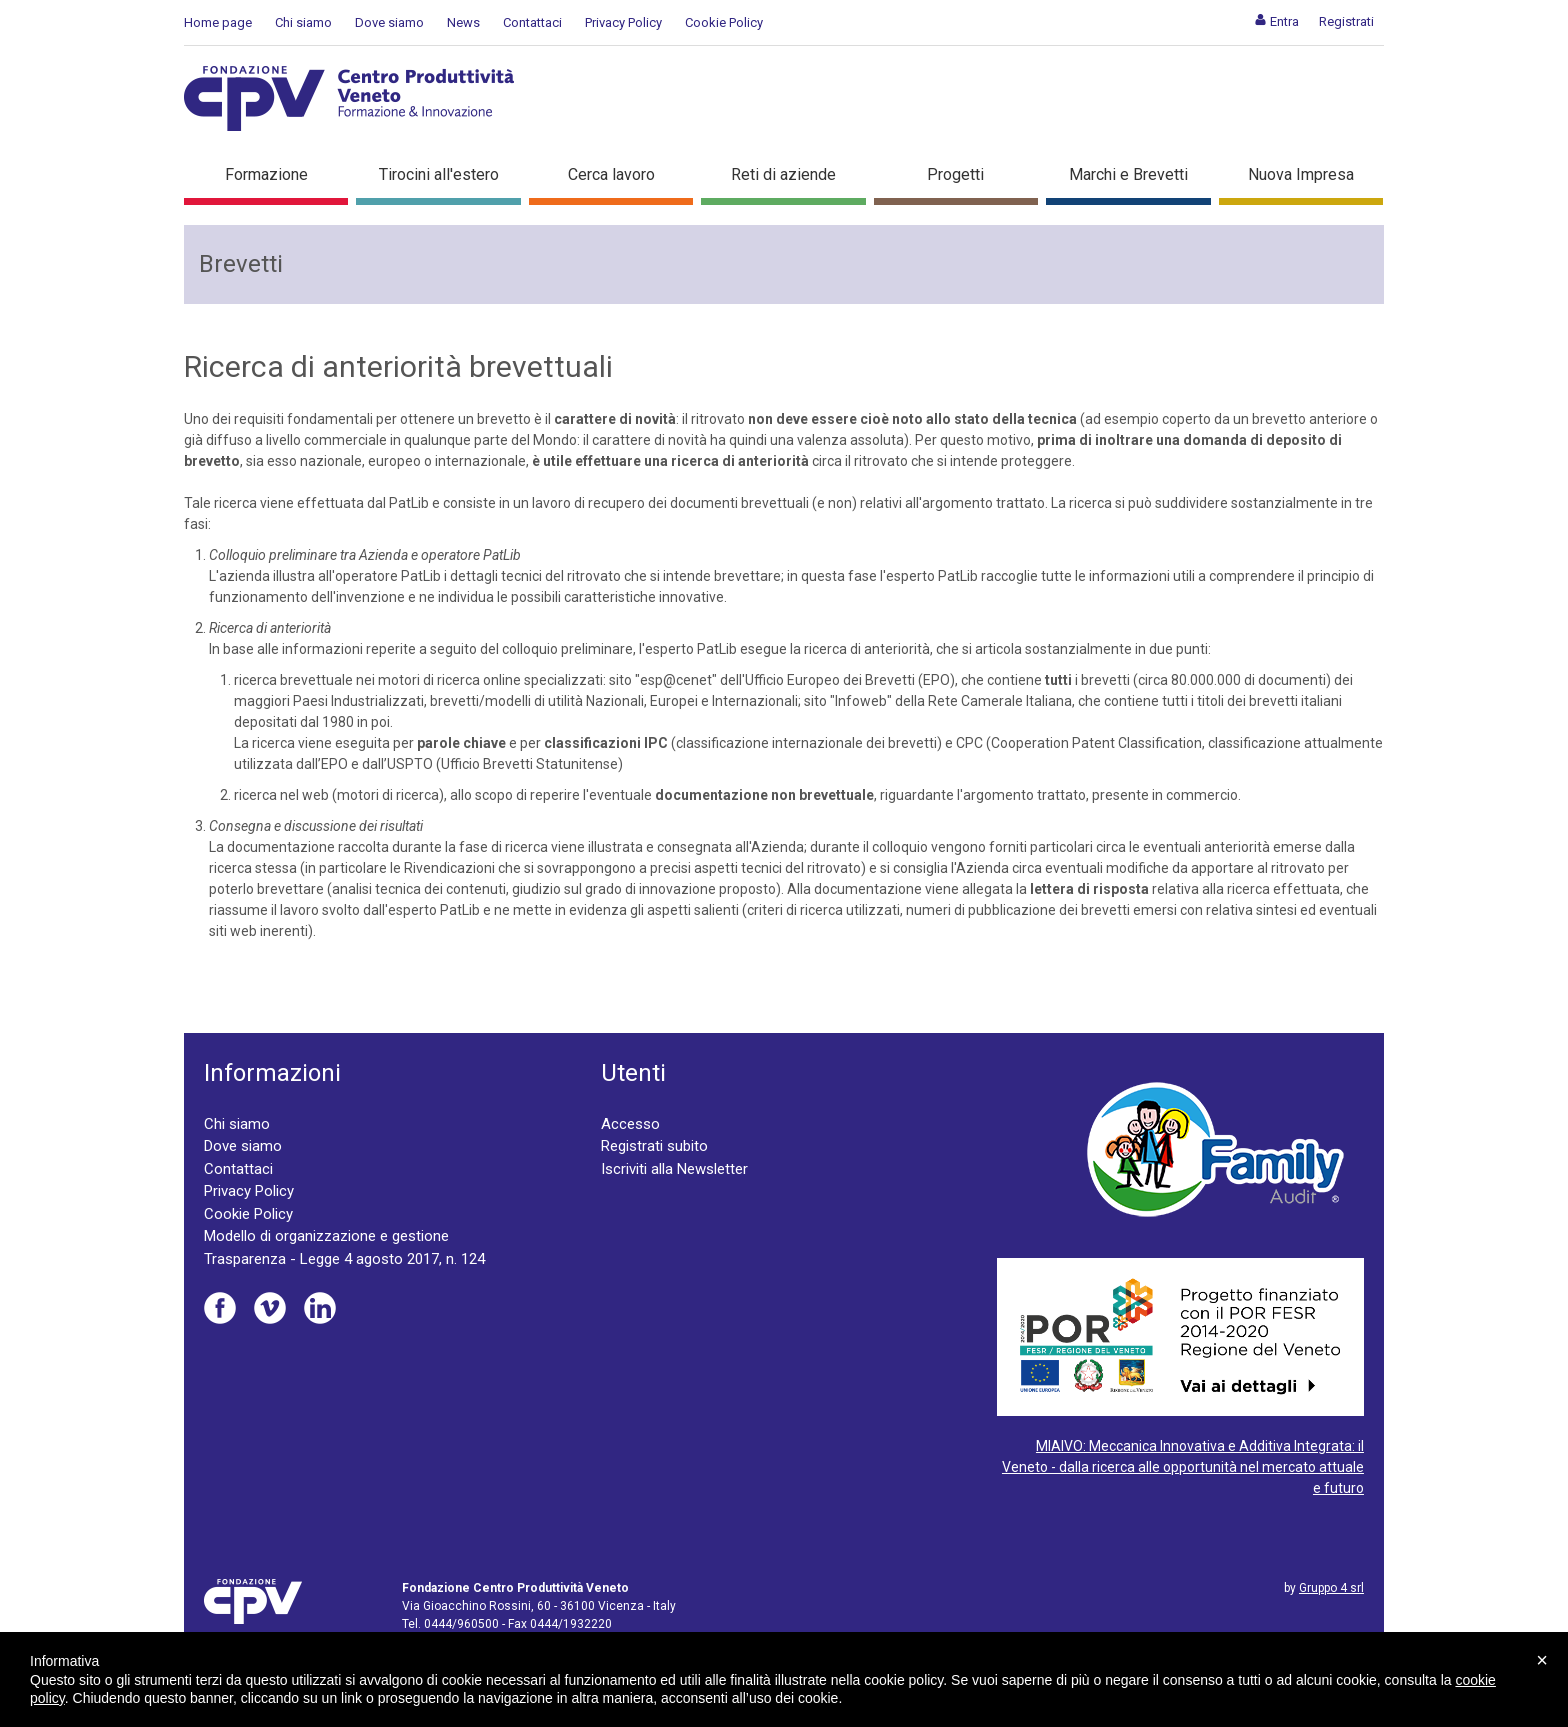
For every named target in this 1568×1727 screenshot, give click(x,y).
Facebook (220, 1308)
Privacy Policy (623, 22)
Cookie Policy (724, 22)
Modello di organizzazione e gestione (326, 1236)
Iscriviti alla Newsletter (674, 1169)
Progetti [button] (955, 174)
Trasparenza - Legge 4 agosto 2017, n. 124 (344, 1259)
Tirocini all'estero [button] (439, 174)
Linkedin (320, 1308)
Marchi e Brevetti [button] (1128, 174)
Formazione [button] (266, 174)
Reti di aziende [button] (783, 174)
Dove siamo (389, 22)
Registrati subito (654, 1146)
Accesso (630, 1124)
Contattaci (532, 22)
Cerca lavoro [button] (611, 174)
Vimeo (270, 1308)
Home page (218, 22)
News (463, 22)
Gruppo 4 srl (1331, 1588)
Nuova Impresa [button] (1301, 174)
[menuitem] (1276, 21)
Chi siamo (303, 22)
